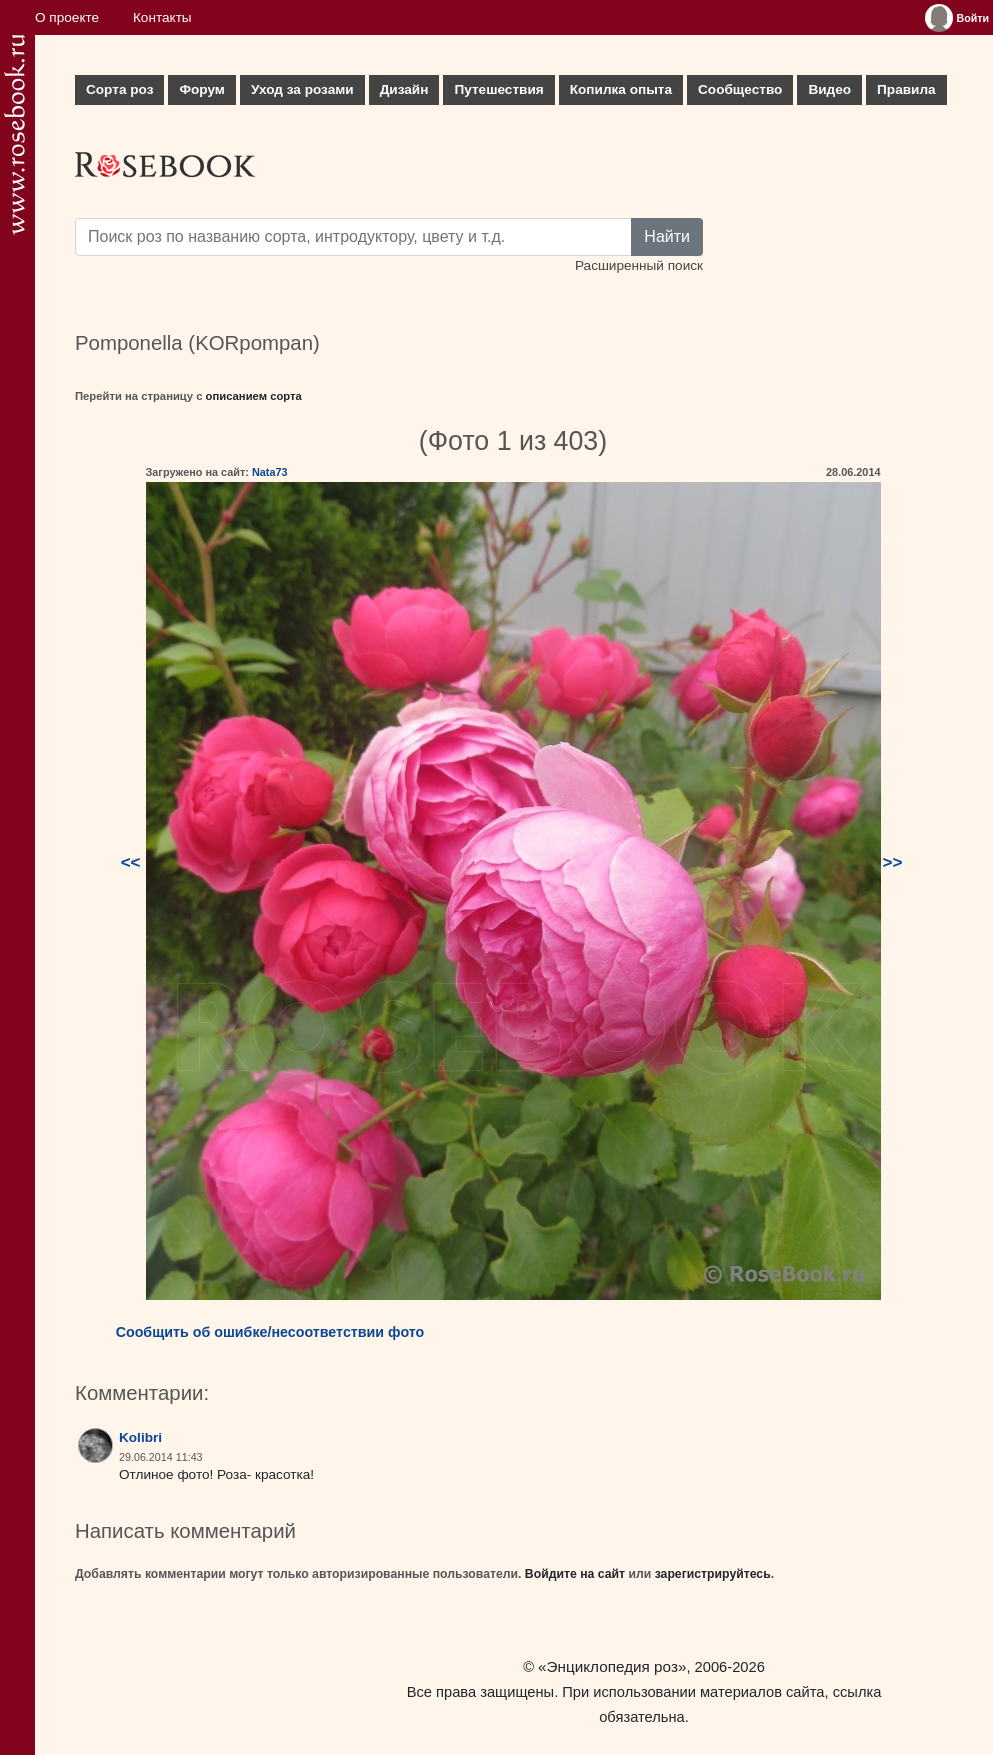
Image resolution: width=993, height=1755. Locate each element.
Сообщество (740, 89)
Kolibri (140, 1437)
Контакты (162, 17)
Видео (829, 89)
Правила (906, 89)
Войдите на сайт (575, 1574)
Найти (667, 236)
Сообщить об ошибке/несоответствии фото (270, 1332)
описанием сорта (254, 396)
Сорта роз (119, 89)
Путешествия (498, 89)
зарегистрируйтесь (713, 1574)
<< (131, 862)
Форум (201, 89)
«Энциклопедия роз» (612, 1666)
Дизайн (404, 89)
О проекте (67, 17)
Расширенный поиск (639, 265)
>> (893, 862)
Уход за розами (302, 89)
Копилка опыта (621, 89)
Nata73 (270, 472)
